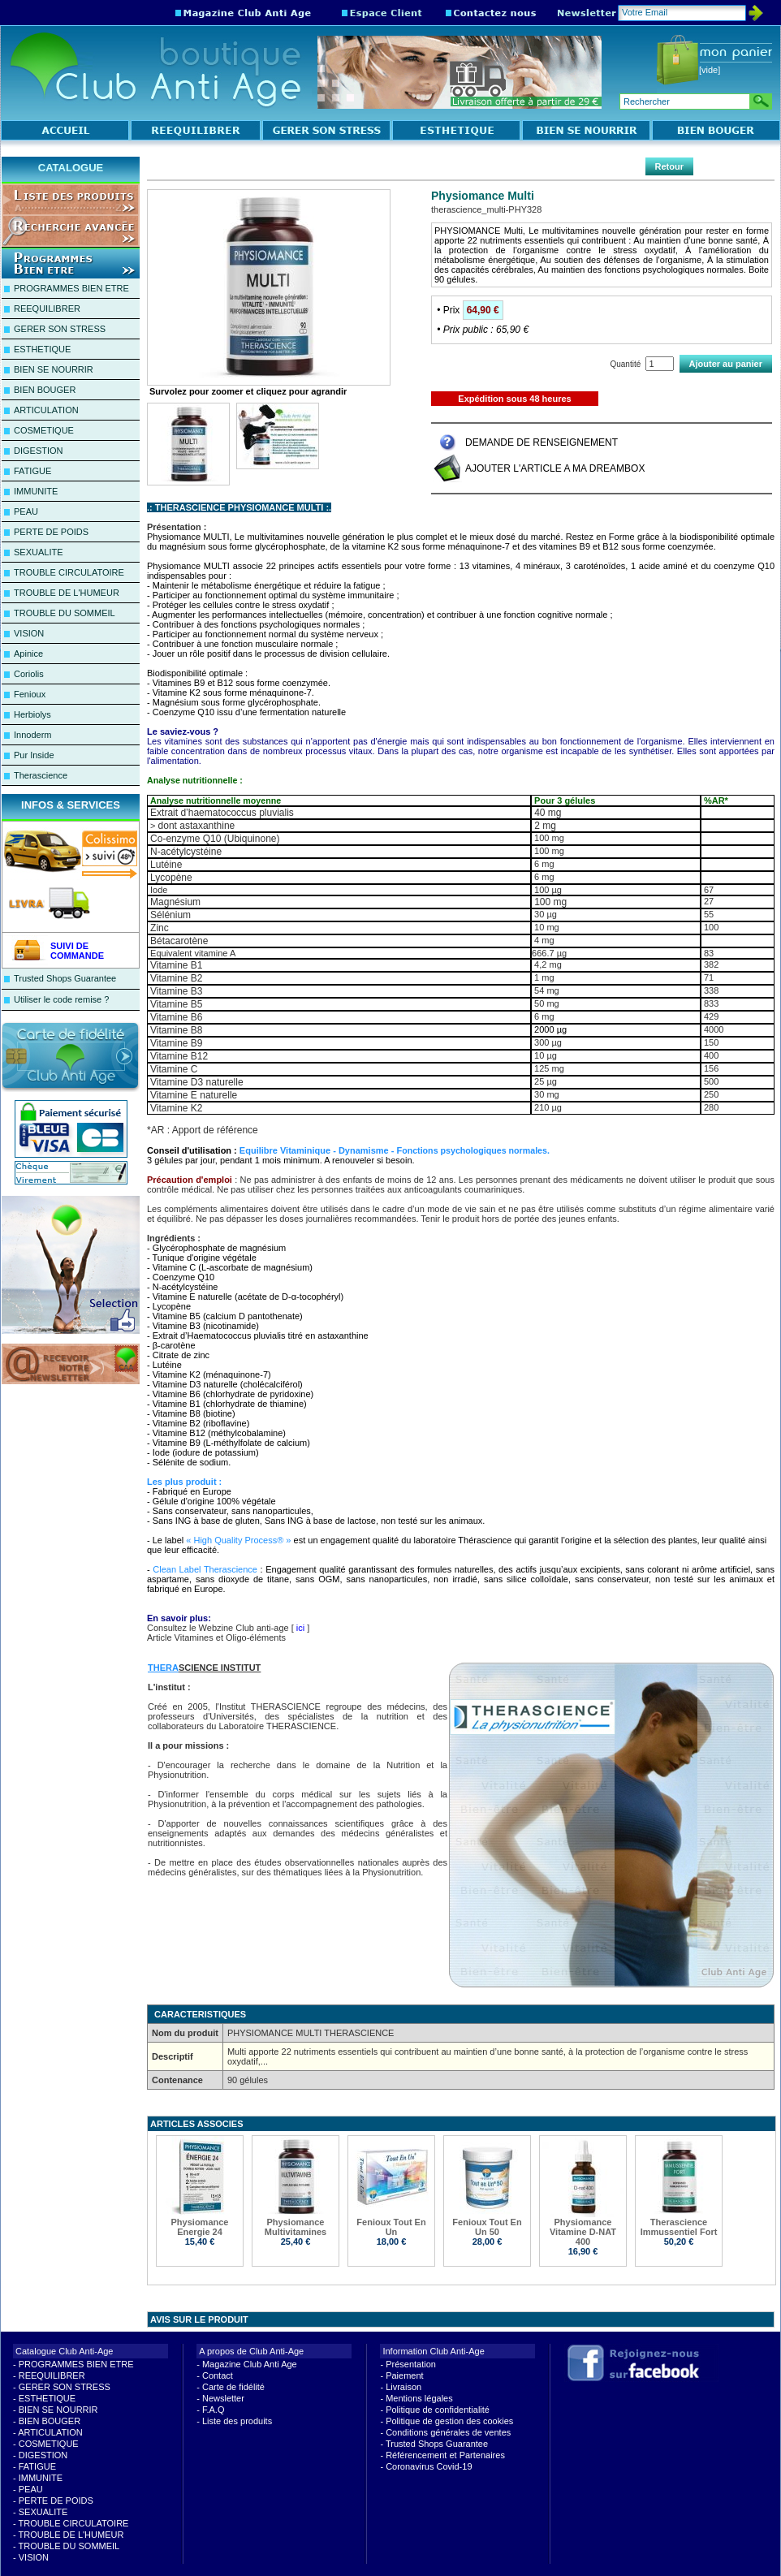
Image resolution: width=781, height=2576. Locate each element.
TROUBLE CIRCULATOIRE (69, 572)
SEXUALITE (38, 552)
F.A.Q (213, 2409)
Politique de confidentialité (438, 2409)
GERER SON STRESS (60, 329)
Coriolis (29, 674)
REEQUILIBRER (47, 308)
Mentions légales (419, 2398)
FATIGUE (32, 471)
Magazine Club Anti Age (249, 2364)
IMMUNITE (36, 491)
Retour (669, 166)
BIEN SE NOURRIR (53, 369)
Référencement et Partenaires (445, 2455)
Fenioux (29, 694)
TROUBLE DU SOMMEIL (64, 613)
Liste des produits (237, 2421)
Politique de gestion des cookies (449, 2421)
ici (300, 1628)
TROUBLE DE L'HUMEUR (66, 593)
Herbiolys (32, 714)
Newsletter (223, 2398)
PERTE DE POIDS (51, 532)
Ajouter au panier (725, 364)
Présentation (411, 2364)
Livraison (403, 2387)
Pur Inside (34, 755)
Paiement (404, 2375)
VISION (29, 633)
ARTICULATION (46, 410)
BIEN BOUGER (45, 390)
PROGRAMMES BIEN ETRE (71, 288)
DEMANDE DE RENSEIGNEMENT (541, 442)
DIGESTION (38, 450)
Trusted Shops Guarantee (65, 978)
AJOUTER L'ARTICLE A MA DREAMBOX (555, 468)
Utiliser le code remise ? (61, 999)
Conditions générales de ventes (448, 2432)
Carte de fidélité (233, 2387)
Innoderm (32, 735)
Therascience (40, 775)
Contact (217, 2375)
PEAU (26, 511)
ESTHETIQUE (42, 349)
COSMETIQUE (44, 430)
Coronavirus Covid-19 (429, 2466)
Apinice (28, 653)
